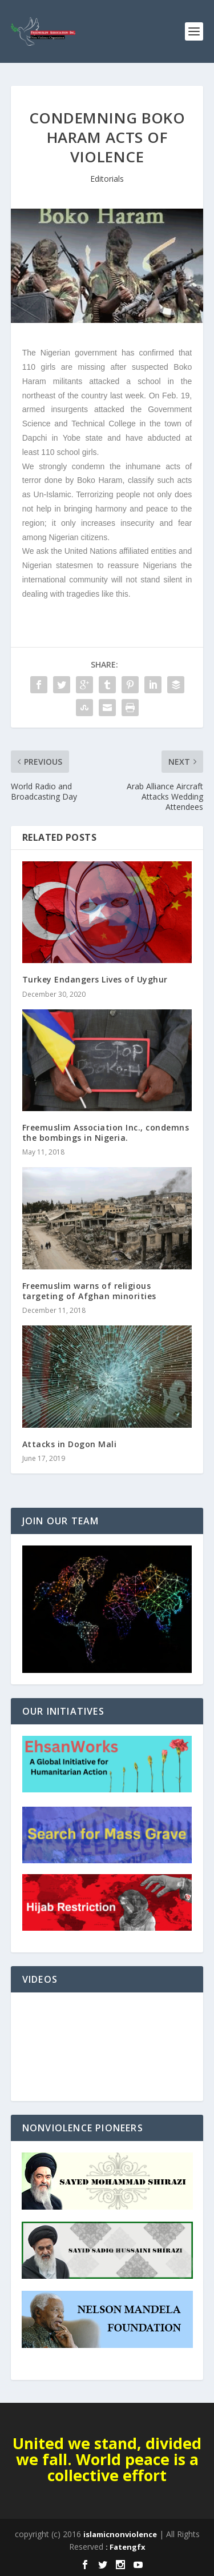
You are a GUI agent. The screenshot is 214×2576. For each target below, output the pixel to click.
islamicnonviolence (120, 2534)
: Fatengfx (126, 2547)
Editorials (107, 178)
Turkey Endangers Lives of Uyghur (95, 979)
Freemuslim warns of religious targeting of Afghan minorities (89, 1290)
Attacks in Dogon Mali (69, 1444)
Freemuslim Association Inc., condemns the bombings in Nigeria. (105, 1132)
